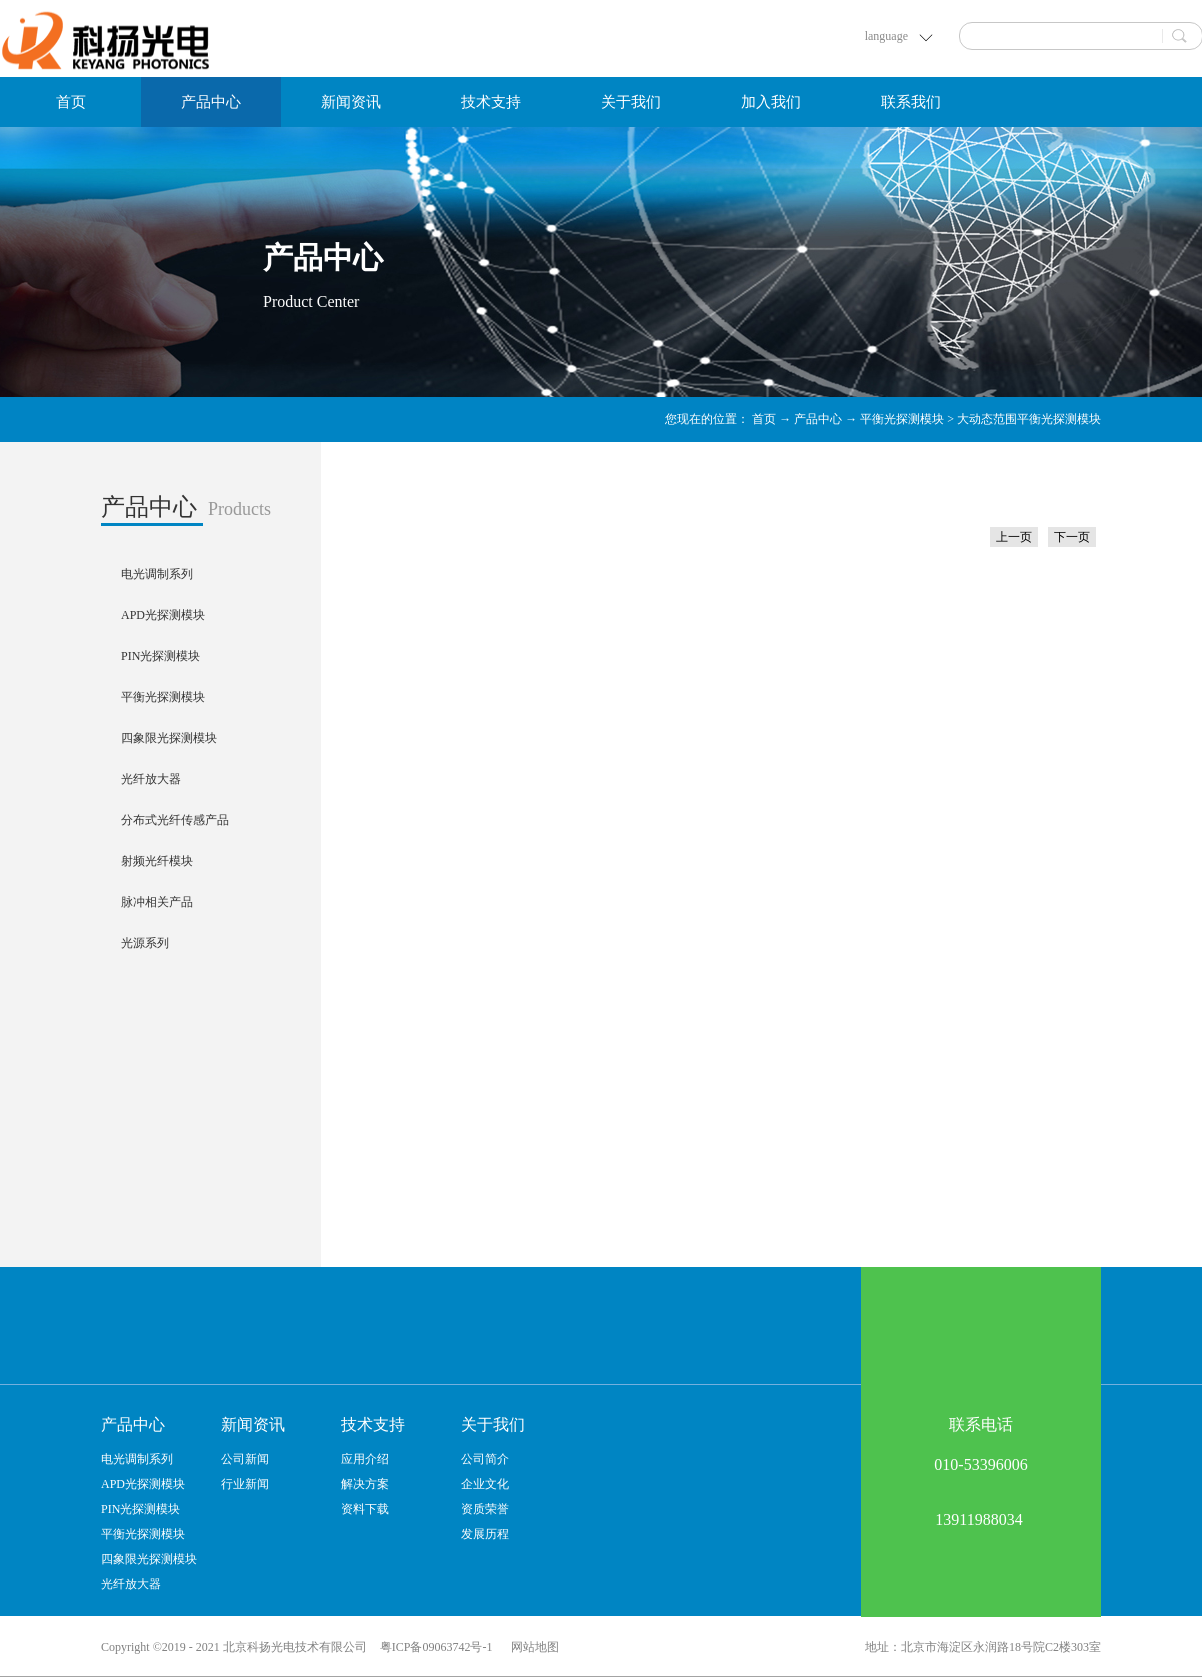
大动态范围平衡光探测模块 (1029, 419)
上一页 (1014, 537)
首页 (71, 102)
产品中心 (818, 419)
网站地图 (532, 1647)
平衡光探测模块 (902, 419)
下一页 (1072, 537)
